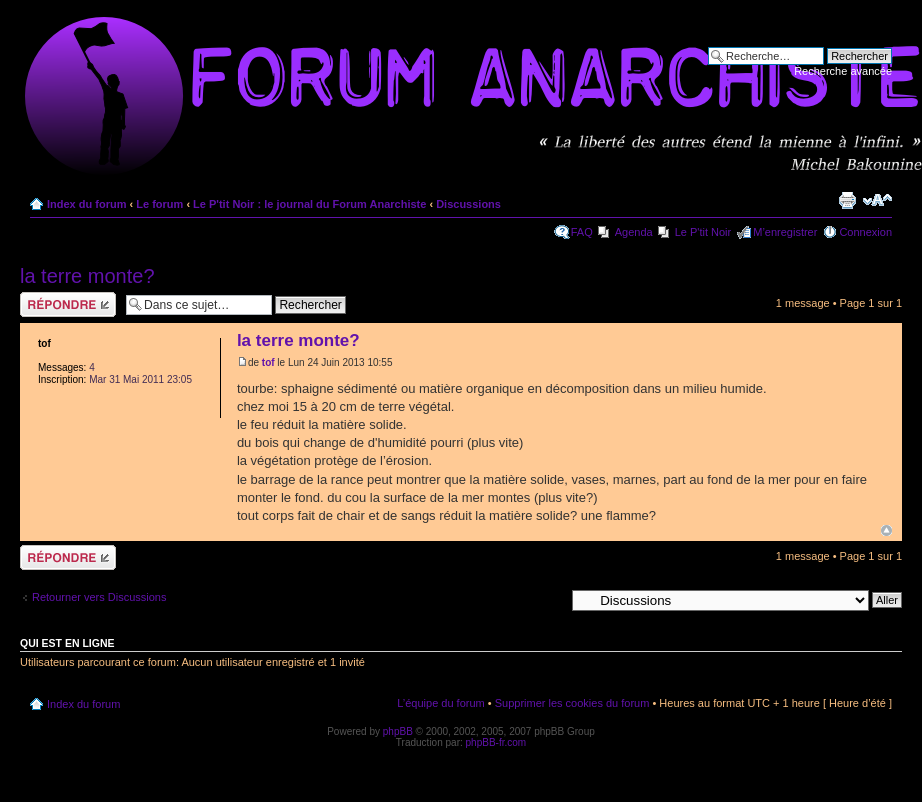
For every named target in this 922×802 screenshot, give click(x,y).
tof (268, 362)
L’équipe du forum (440, 703)
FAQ (582, 232)
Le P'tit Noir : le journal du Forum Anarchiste (309, 204)
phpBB (398, 731)
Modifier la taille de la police (877, 200)
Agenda (634, 232)
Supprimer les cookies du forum (572, 703)
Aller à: (547, 599)
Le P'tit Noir (703, 232)
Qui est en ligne (67, 643)
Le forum (159, 204)
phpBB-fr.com (496, 742)
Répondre (68, 304)
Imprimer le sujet (847, 200)
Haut (886, 530)
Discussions (468, 204)
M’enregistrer (785, 232)
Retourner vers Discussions (99, 597)
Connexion (865, 232)
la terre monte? (87, 276)
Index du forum (86, 204)
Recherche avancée (843, 71)
